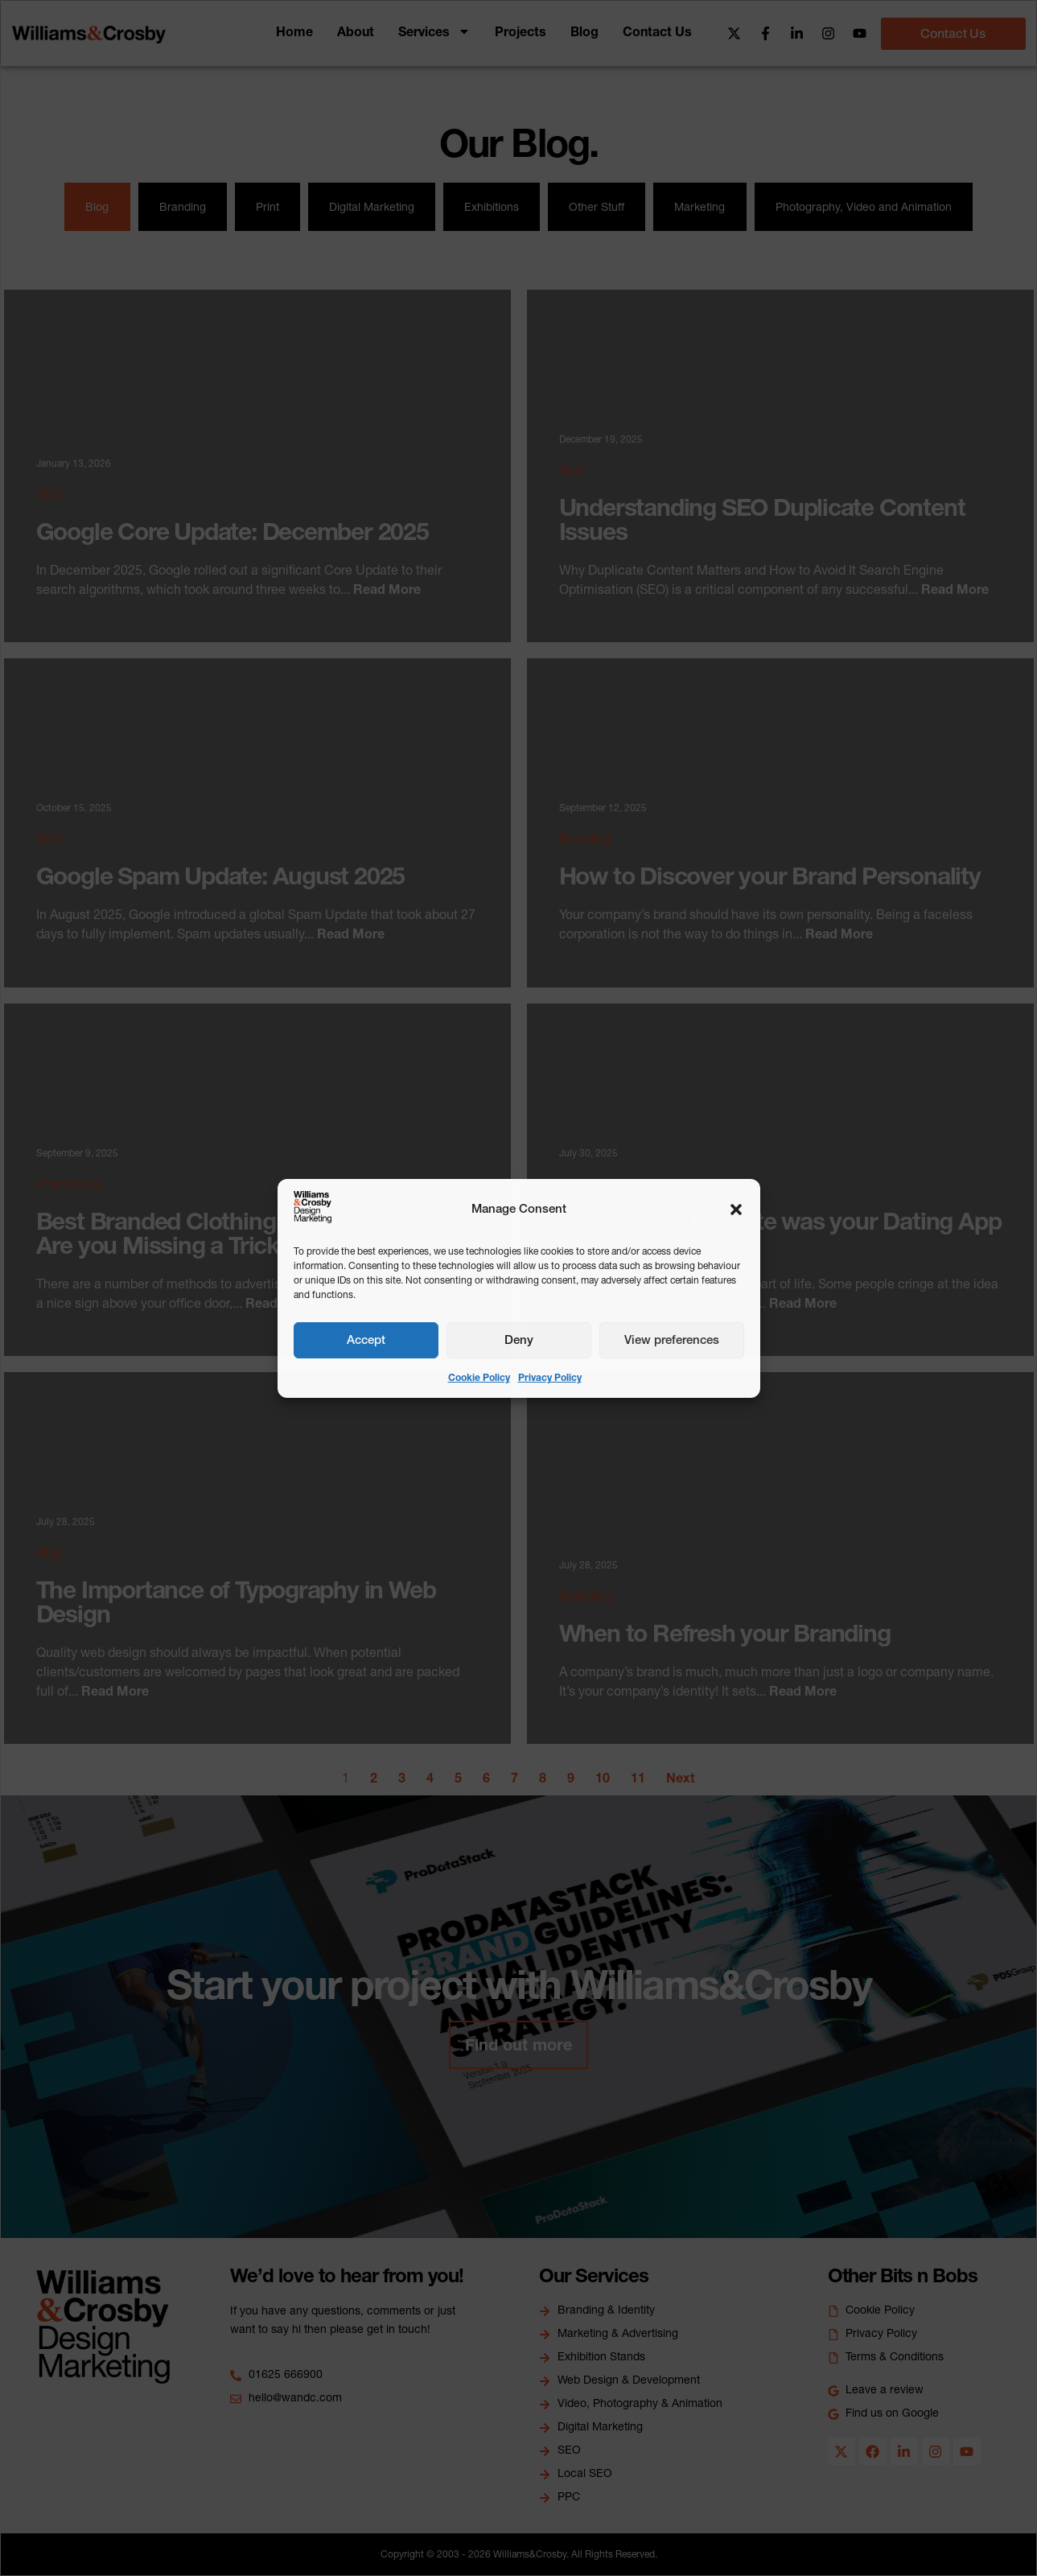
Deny (518, 1339)
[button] (736, 1209)
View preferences (671, 1339)
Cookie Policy (479, 1377)
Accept (366, 1339)
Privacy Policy (550, 1377)
